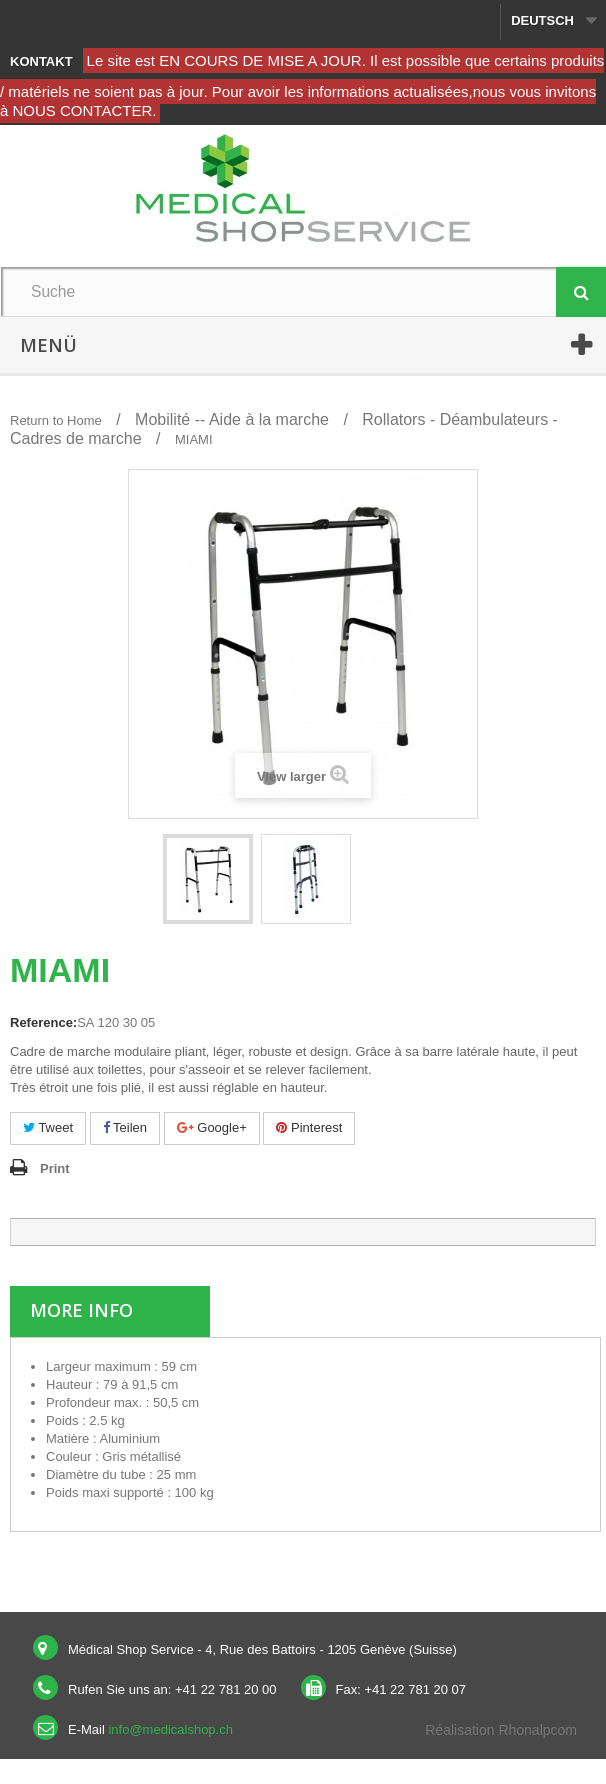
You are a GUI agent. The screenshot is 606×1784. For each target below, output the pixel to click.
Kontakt (41, 61)
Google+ (212, 1127)
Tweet (48, 1127)
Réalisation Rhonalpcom (501, 1730)
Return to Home (56, 420)
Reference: (43, 1022)
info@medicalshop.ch (170, 1729)
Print (55, 1168)
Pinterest (309, 1127)
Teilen (125, 1127)
